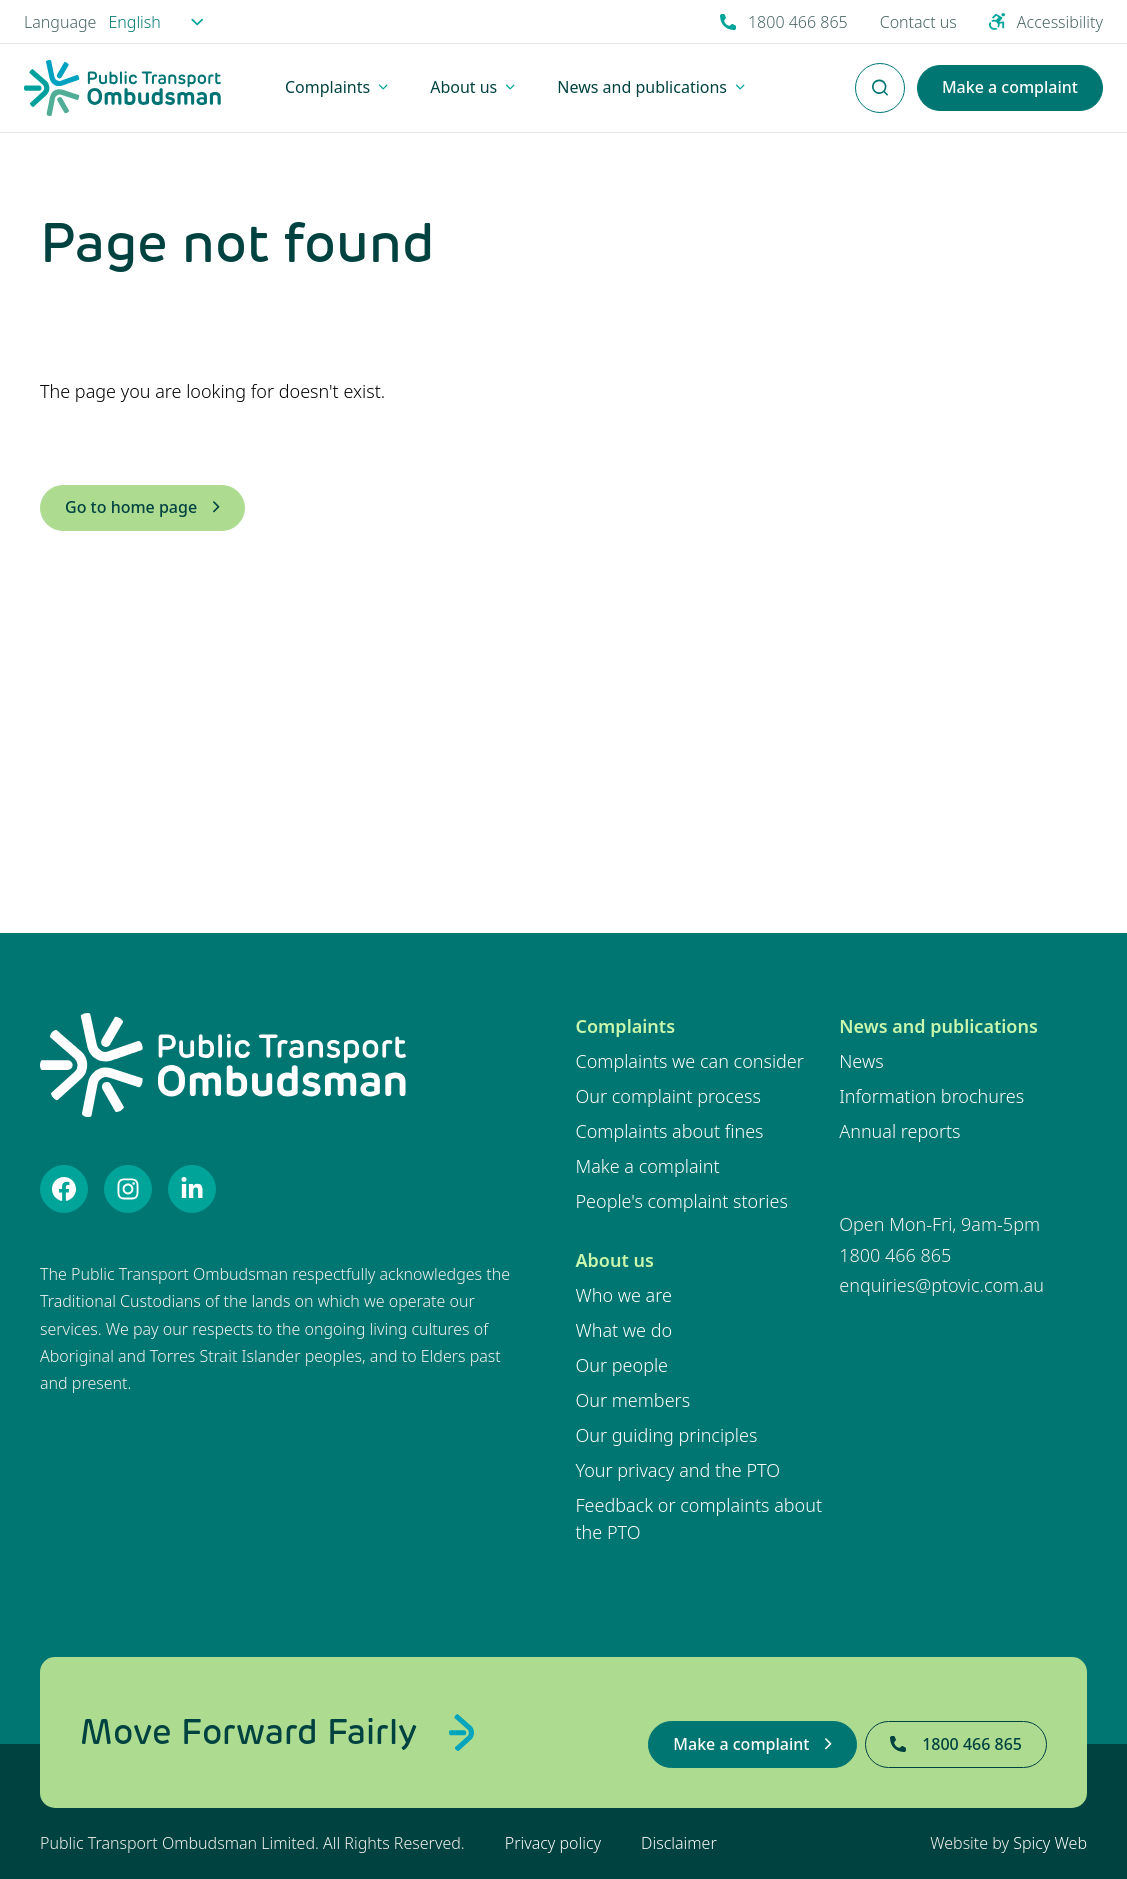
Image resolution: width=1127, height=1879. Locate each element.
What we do (624, 1330)
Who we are (624, 1295)
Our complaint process (668, 1096)
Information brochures (931, 1096)
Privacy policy (553, 1843)
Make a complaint (648, 1166)
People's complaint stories (682, 1201)
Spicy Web (1050, 1843)
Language (60, 22)
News (861, 1061)
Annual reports (899, 1131)
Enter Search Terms (880, 77)
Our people (622, 1365)
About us (615, 1260)
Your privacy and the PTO (678, 1470)
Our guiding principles (667, 1435)
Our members (633, 1400)
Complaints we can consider (690, 1061)
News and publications (938, 1026)
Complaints (626, 1026)
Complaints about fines (670, 1131)
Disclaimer (679, 1843)
